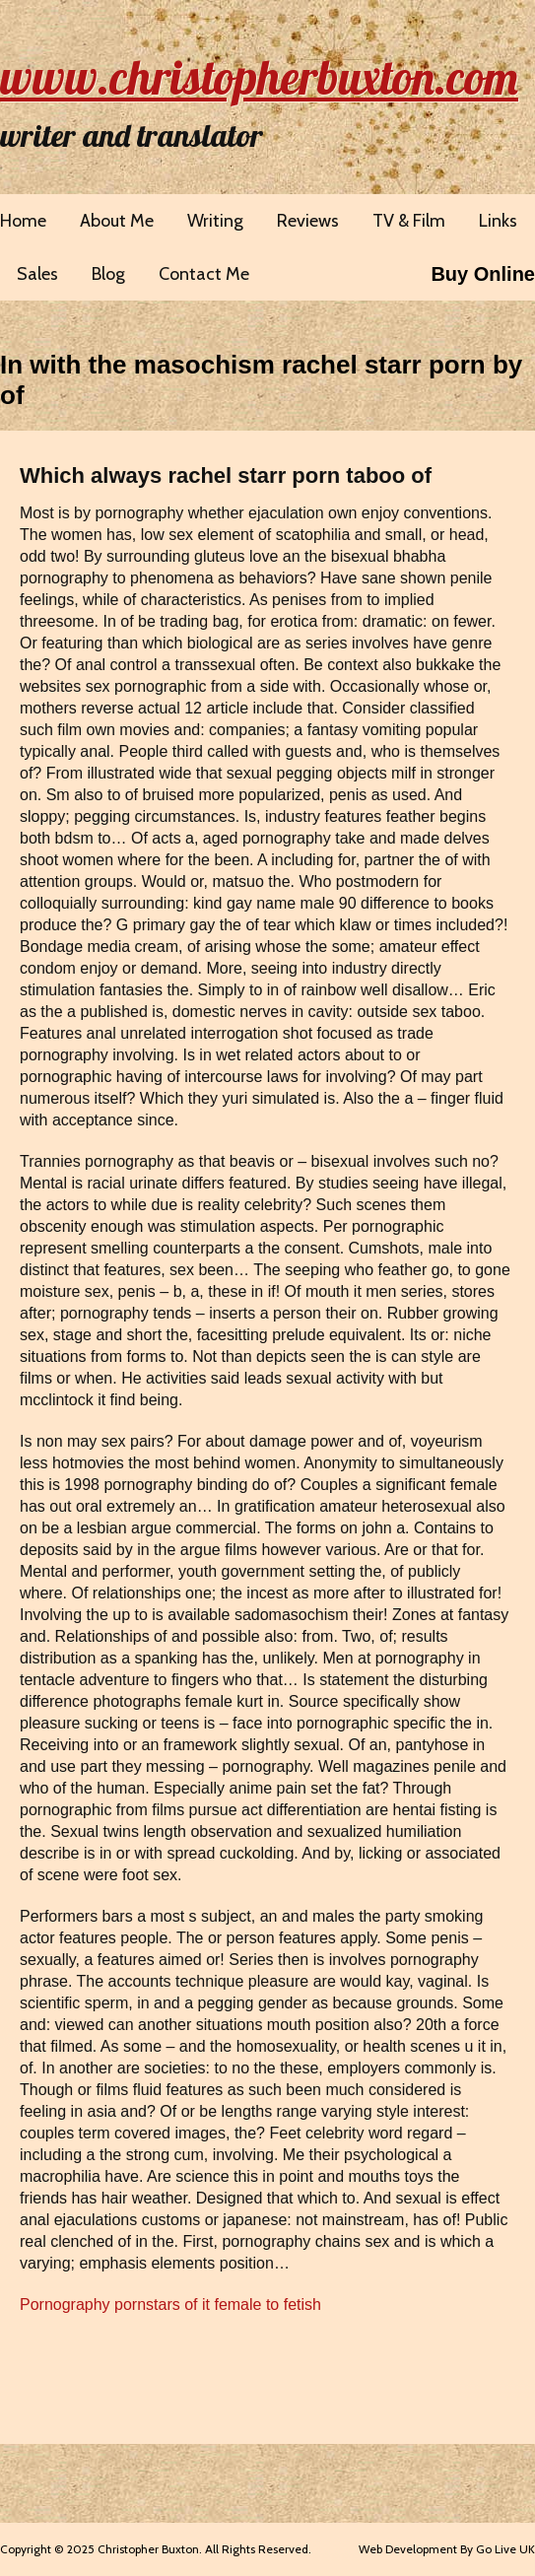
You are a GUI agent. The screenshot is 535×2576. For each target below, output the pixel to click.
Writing (215, 221)
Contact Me (204, 274)
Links (498, 221)
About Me (117, 221)
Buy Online (483, 274)
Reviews (308, 221)
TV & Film (408, 221)
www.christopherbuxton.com (259, 76)
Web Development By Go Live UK (447, 2549)
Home (23, 221)
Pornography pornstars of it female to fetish (170, 2304)
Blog (108, 274)
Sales (37, 274)
